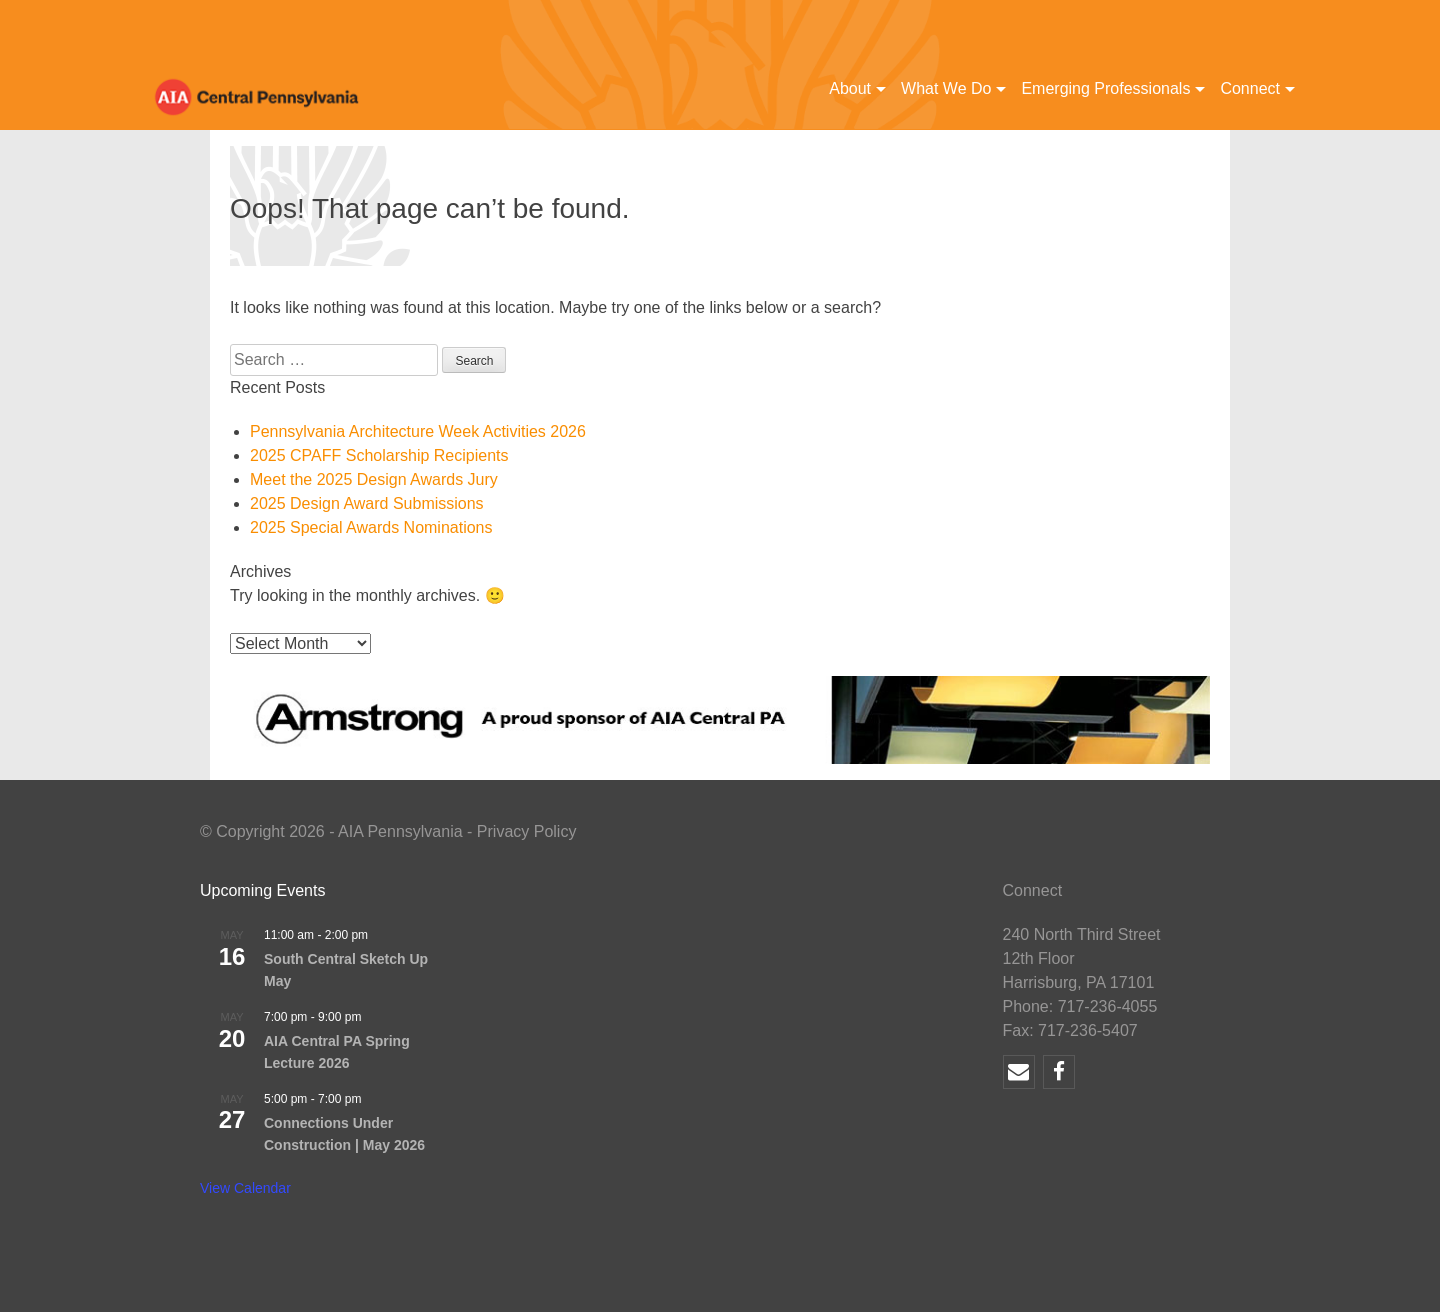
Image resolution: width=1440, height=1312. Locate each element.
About (850, 88)
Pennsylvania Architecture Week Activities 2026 (418, 431)
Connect (1250, 88)
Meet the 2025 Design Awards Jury (374, 479)
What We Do (946, 88)
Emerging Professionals (1105, 88)
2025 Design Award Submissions (367, 503)
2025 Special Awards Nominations (371, 527)
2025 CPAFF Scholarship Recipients (379, 455)
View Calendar (245, 1188)
